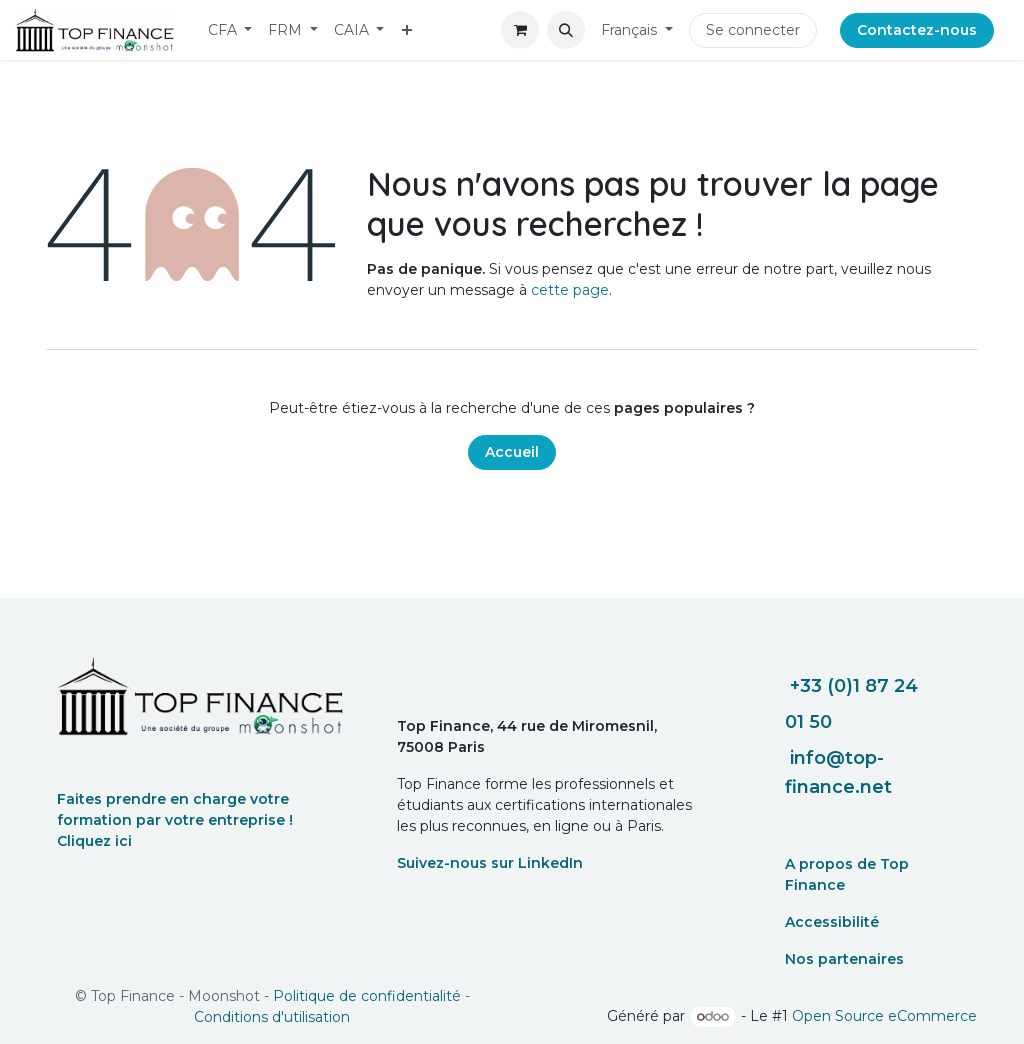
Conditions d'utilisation (272, 1017)
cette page (570, 290)
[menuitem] (230, 30)
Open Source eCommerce (884, 1016)
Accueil (512, 452)
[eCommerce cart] (520, 30)
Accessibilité (832, 922)
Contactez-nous (917, 30)
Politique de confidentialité (367, 996)
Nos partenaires (844, 959)
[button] (566, 30)
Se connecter (753, 30)
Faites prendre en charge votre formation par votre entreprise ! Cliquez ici (175, 820)
